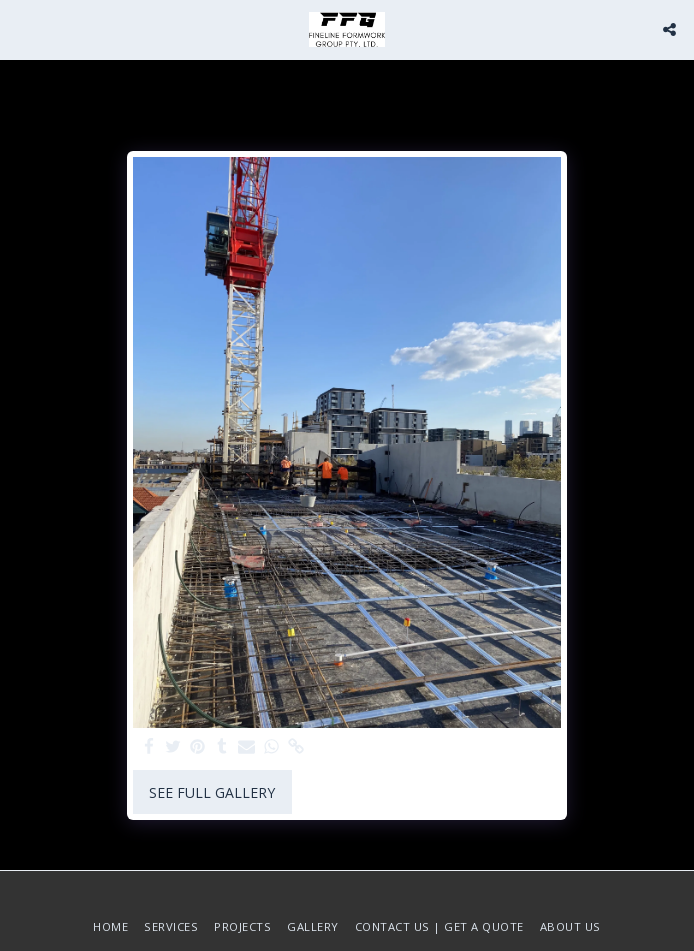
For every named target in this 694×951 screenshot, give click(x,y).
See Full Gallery (212, 792)
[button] (22, 28)
